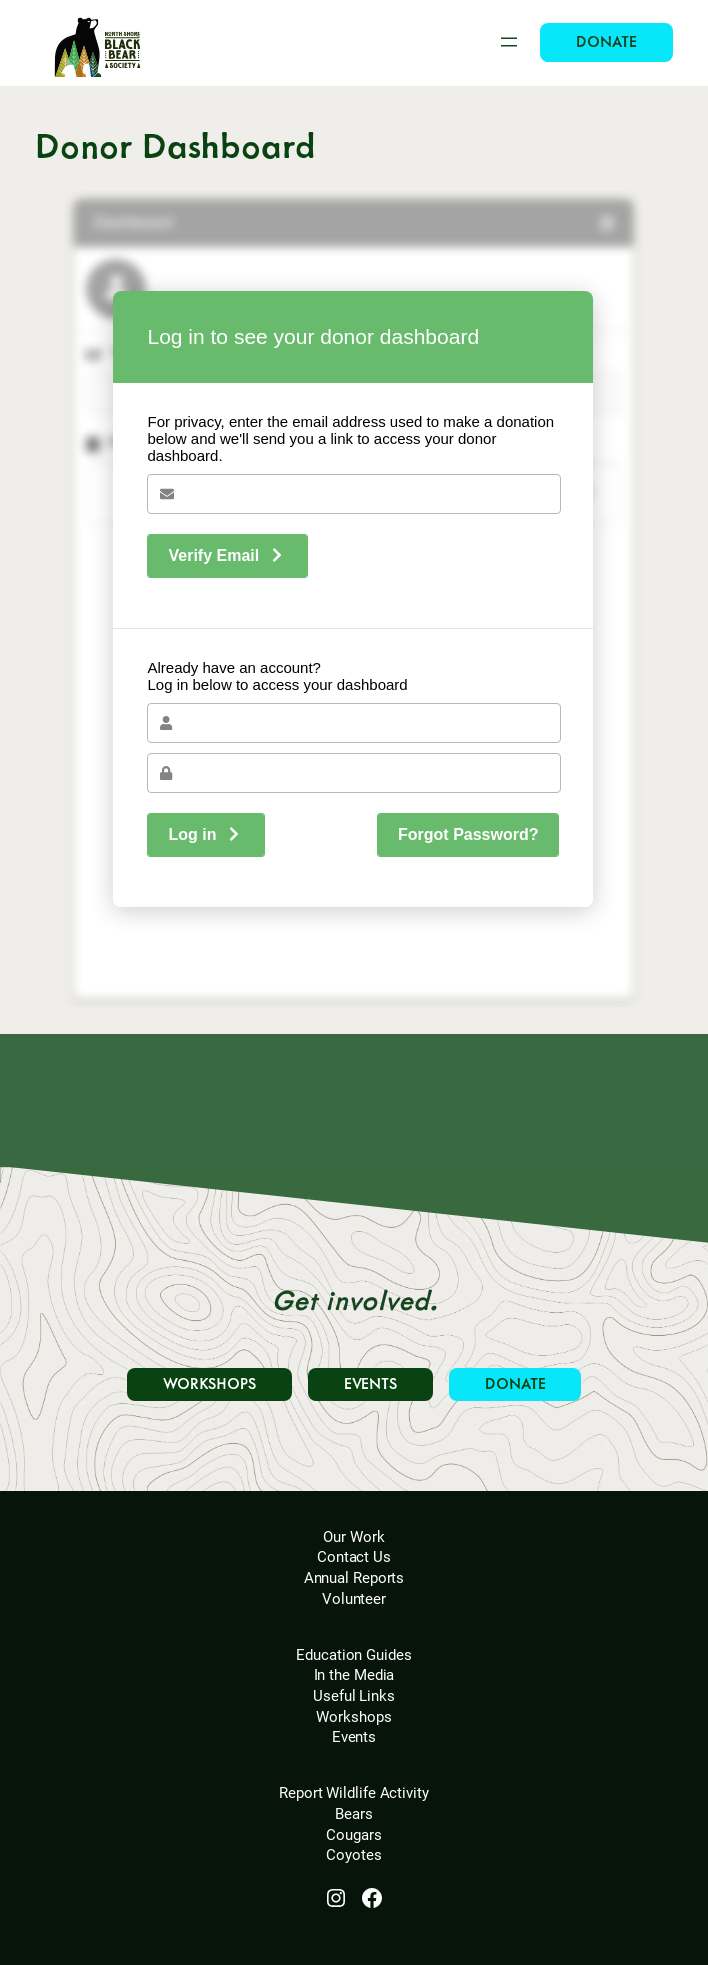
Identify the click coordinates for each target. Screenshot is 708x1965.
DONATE (606, 42)
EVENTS (370, 1384)
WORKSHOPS (209, 1384)
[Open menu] (509, 42)
